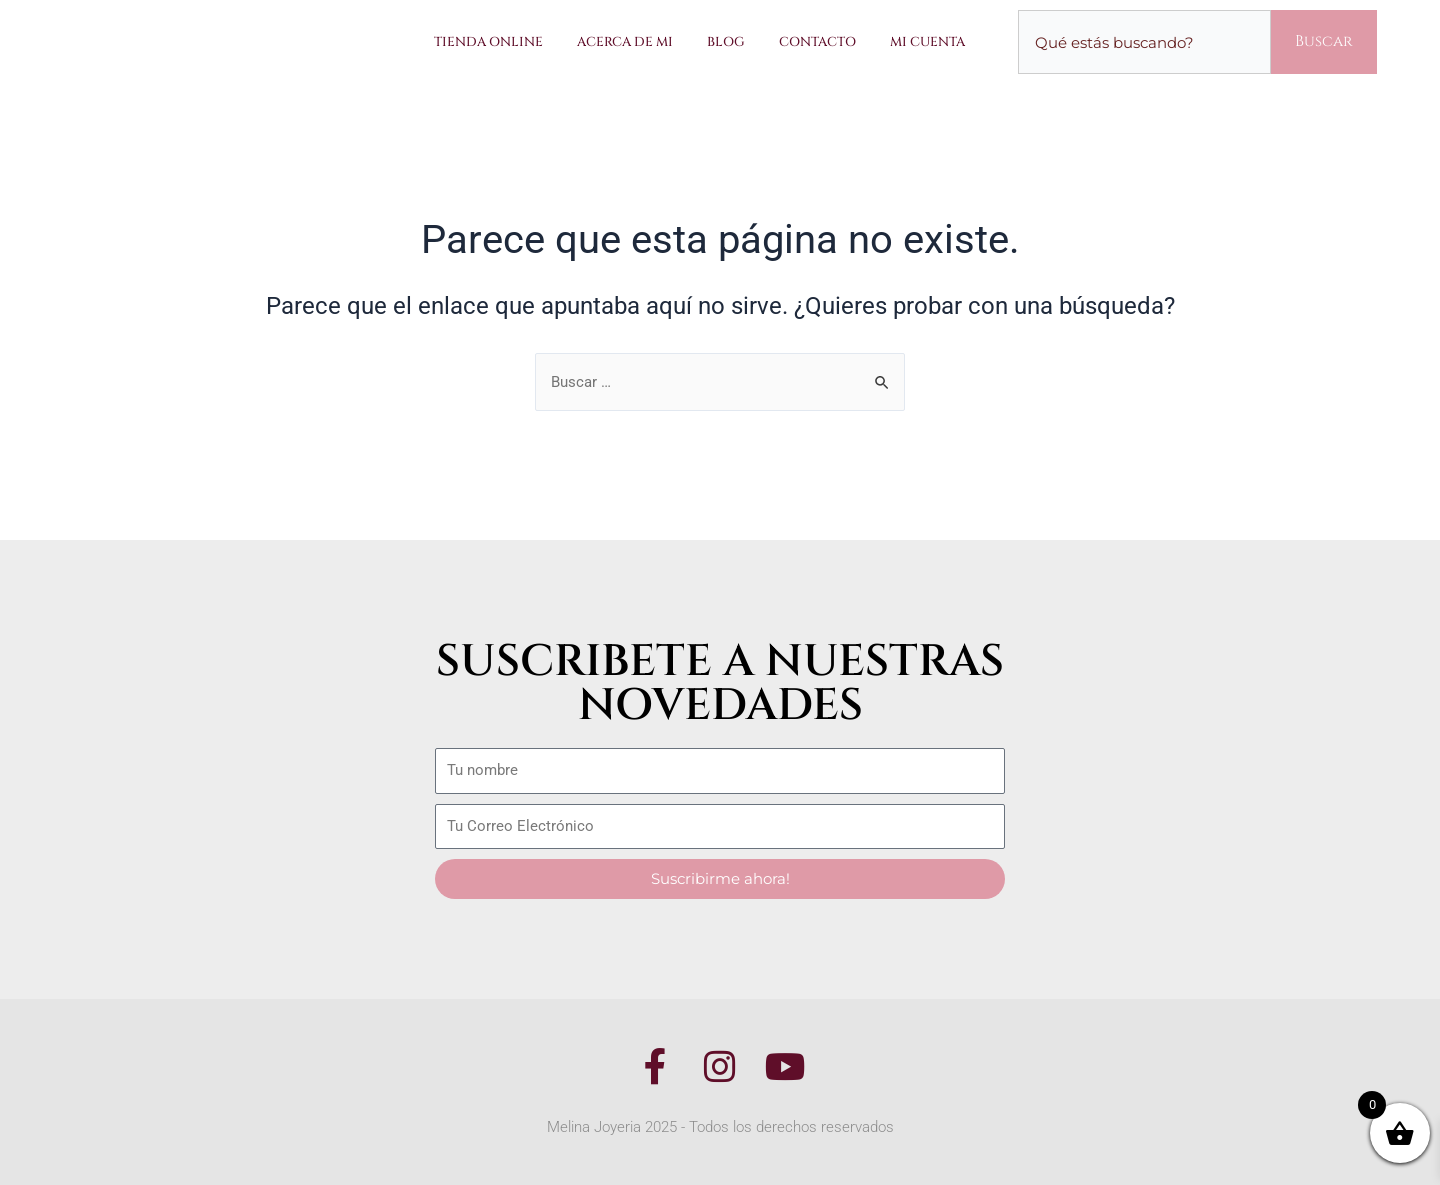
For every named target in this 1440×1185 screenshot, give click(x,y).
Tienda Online (488, 42)
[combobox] (1144, 42)
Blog (726, 42)
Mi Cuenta (927, 42)
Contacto (817, 42)
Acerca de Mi (625, 42)
